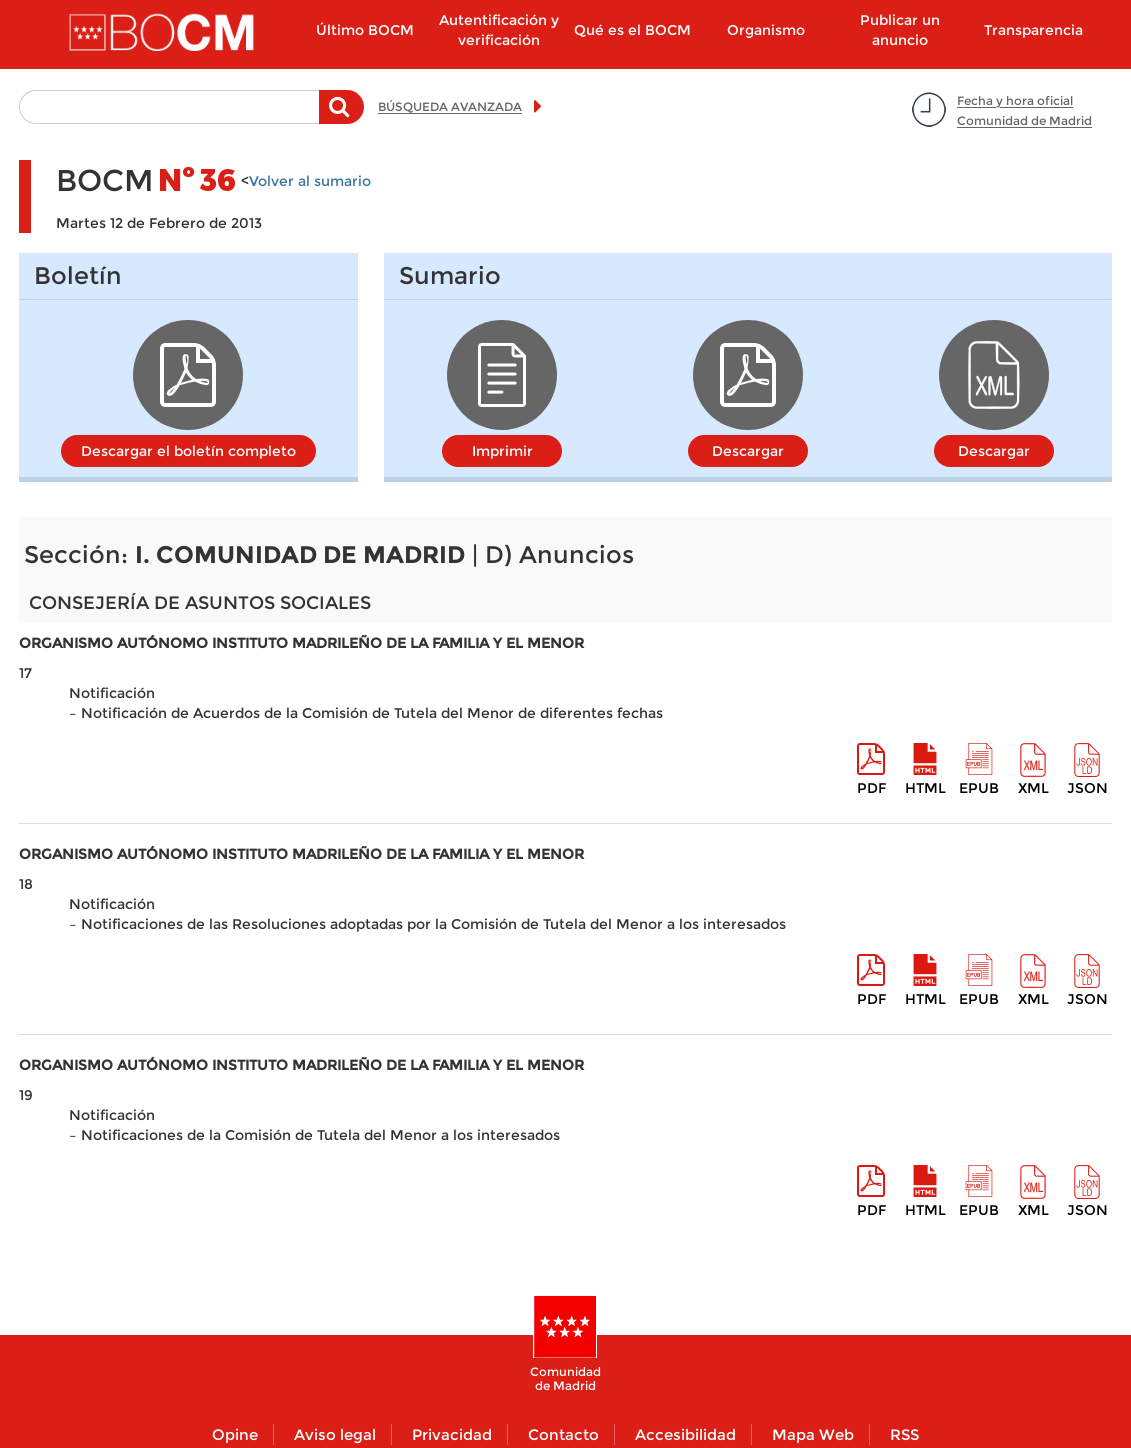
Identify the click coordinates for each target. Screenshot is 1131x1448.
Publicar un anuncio (900, 30)
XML (1033, 788)
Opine (235, 1434)
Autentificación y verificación (499, 30)
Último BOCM (365, 30)
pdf (871, 788)
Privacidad (452, 1434)
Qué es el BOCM (632, 30)
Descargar (748, 451)
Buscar (341, 117)
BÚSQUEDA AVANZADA (450, 106)
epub (979, 788)
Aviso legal (335, 1434)
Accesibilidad (685, 1434)
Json (1087, 788)
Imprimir (502, 451)
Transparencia (1033, 30)
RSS (904, 1434)
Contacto (563, 1434)
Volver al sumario (310, 181)
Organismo (766, 30)
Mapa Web (813, 1434)
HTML (925, 788)
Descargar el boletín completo (188, 451)
